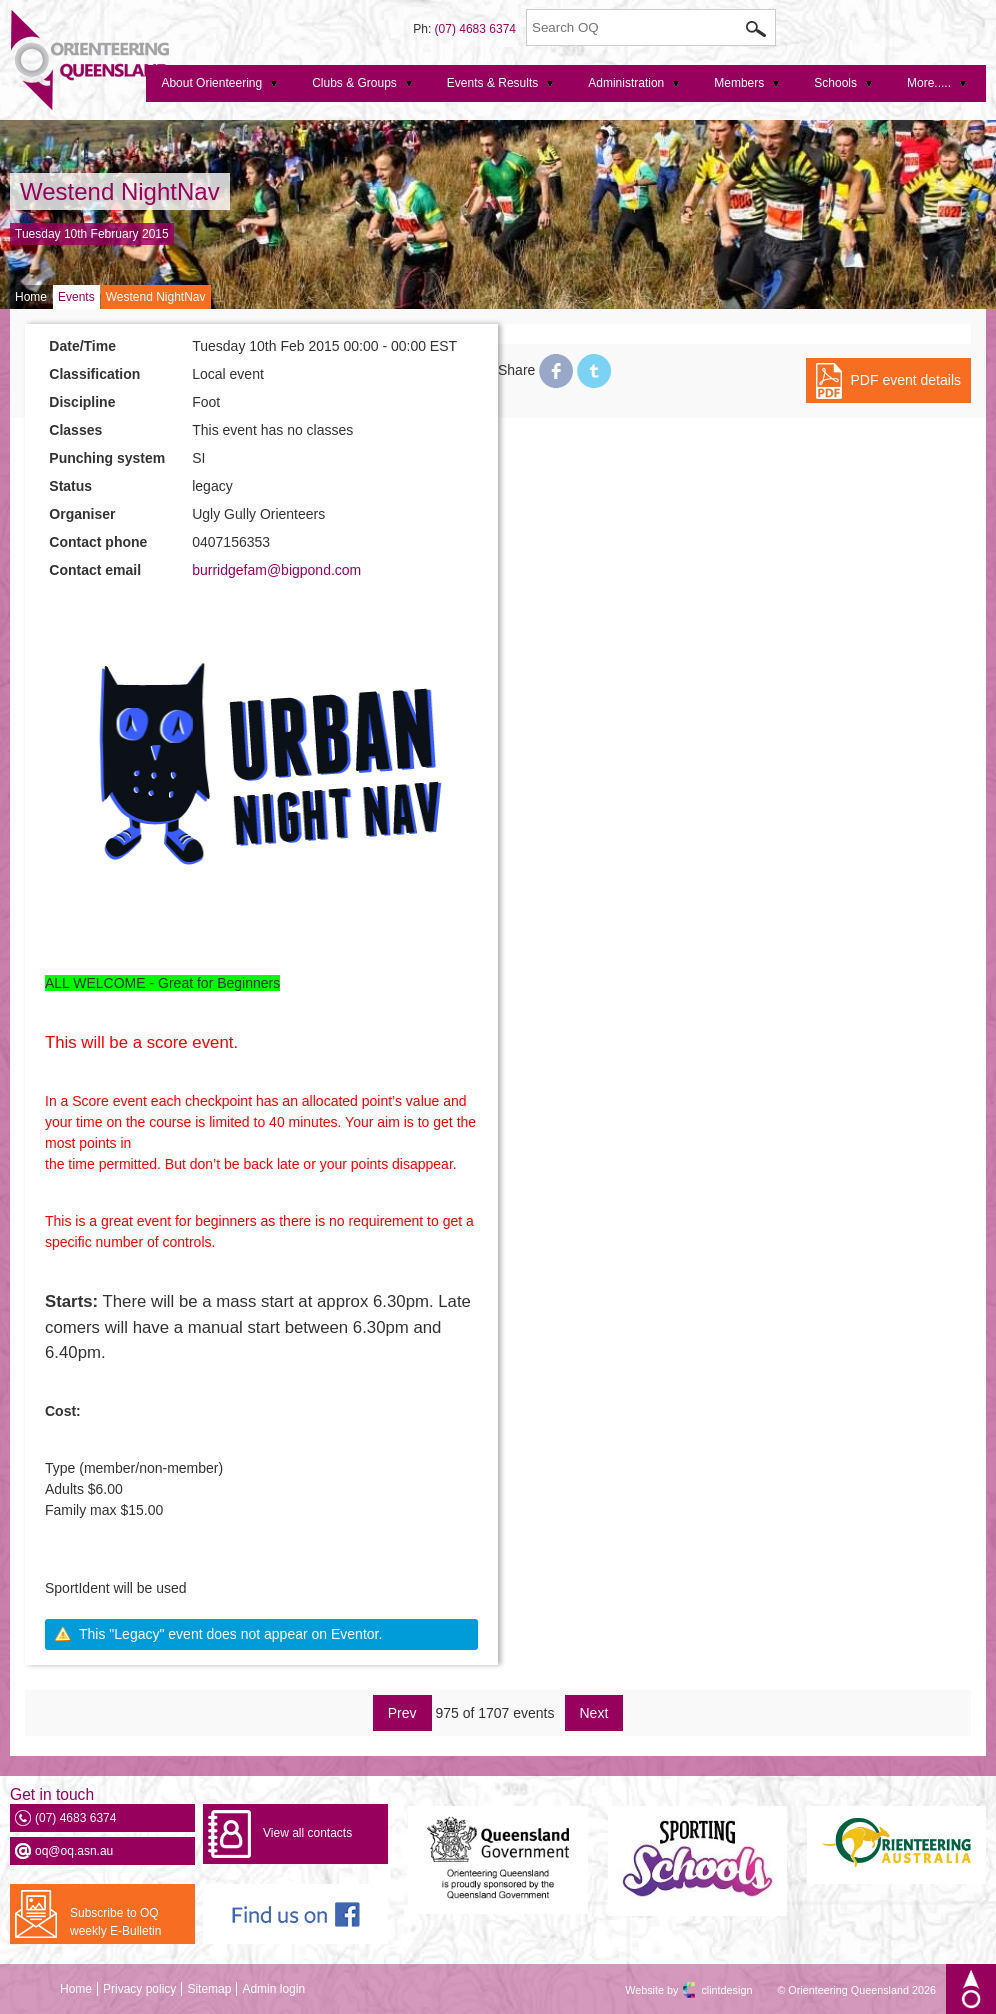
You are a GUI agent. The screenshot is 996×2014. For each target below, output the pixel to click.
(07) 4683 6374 (475, 29)
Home (31, 297)
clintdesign (709, 1990)
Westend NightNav (120, 191)
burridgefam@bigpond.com (276, 570)
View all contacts (307, 1833)
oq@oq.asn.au (74, 1851)
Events (76, 297)
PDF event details (906, 380)
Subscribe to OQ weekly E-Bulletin (115, 1922)
